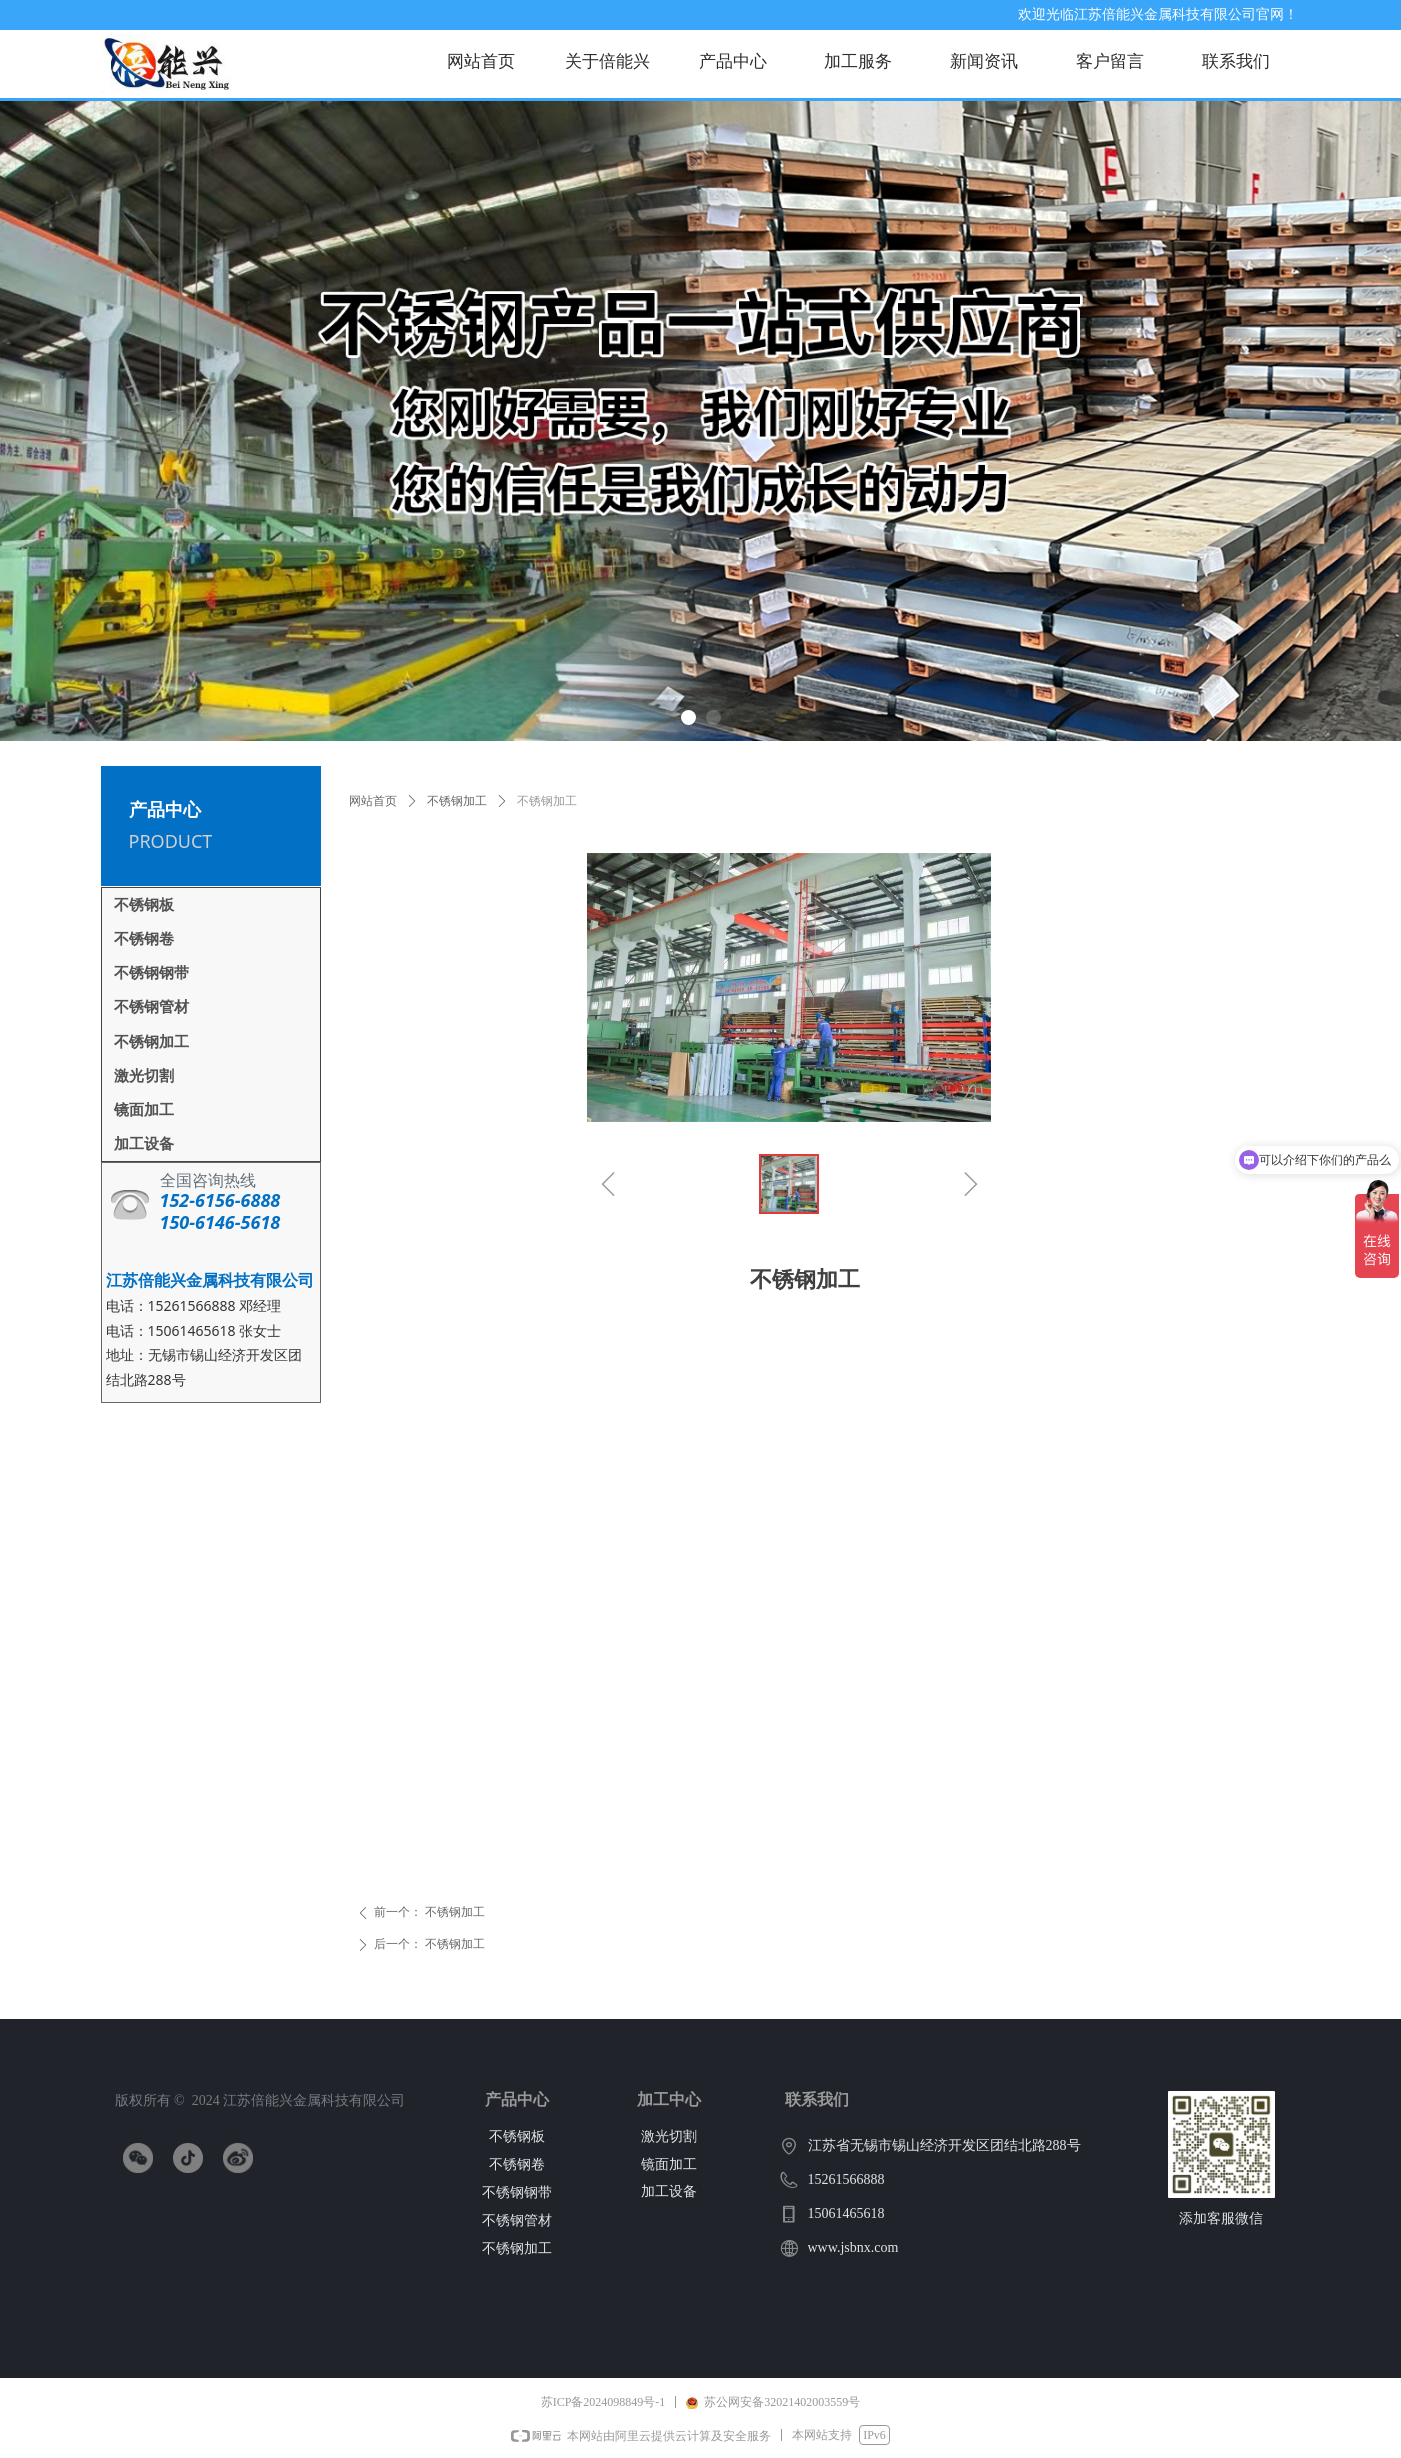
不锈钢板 (144, 905)
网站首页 (373, 801)
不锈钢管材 (151, 1007)
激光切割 (144, 1076)
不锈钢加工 (457, 801)
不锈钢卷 (144, 939)
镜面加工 (144, 1110)
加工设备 (144, 1144)
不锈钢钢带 (151, 973)
